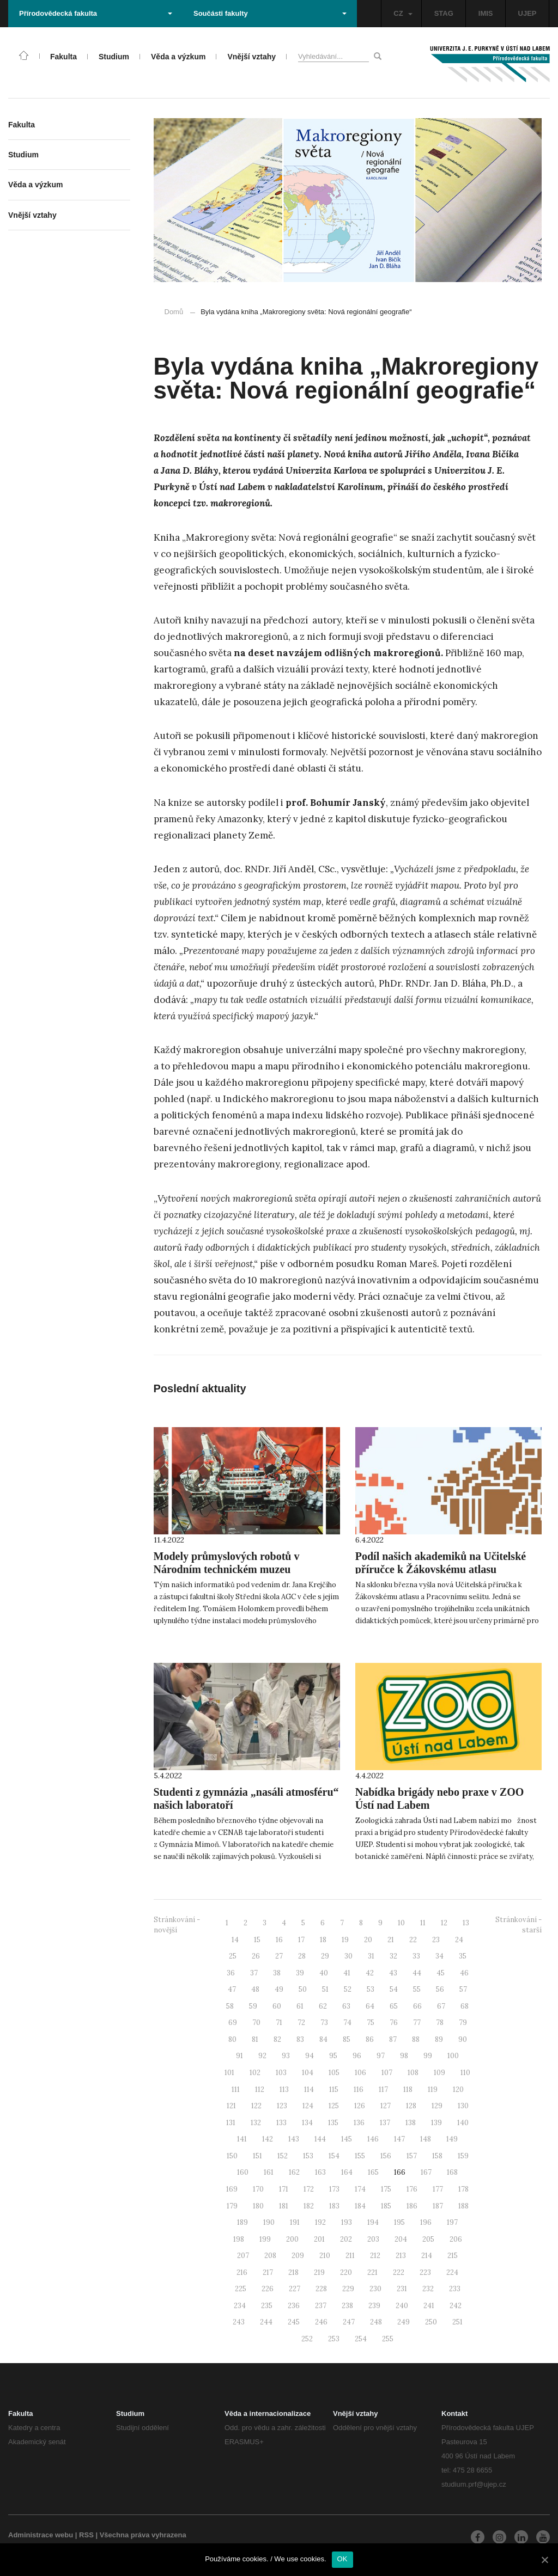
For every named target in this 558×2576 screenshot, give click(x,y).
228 (321, 2288)
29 (325, 1956)
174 (360, 2189)
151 (257, 2156)
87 (393, 2039)
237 (320, 2305)
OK (342, 2559)
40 (323, 1973)
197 (452, 2222)
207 (243, 2255)
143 (293, 2139)
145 (346, 2139)
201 (319, 2239)
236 (294, 2305)
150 (232, 2156)
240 (402, 2305)
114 (309, 2089)
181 (283, 2206)
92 (262, 2055)
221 (372, 2272)
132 (256, 2122)
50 (303, 1989)
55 (417, 1989)
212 (375, 2255)
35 (462, 1956)
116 (358, 2089)
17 (301, 1939)
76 (394, 2022)
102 (255, 2072)
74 (347, 2022)
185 (386, 2206)
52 (347, 1989)
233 (454, 2288)
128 (411, 2105)
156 (385, 2156)
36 (231, 1973)
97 (381, 2055)
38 (277, 1973)
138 (410, 2122)
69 (232, 2022)
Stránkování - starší (518, 1925)
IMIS (485, 13)
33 (416, 1956)
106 (360, 2072)
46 (464, 1973)
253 (333, 2339)
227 (294, 2288)
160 (242, 2172)
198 (238, 2239)
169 (232, 2189)
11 (423, 1923)
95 (333, 2055)
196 (426, 2222)
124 (307, 2105)
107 (386, 2072)
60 (276, 2006)
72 (301, 2022)
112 (259, 2089)
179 (232, 2206)
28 (302, 1956)
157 (412, 2156)
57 (463, 1989)
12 (444, 1923)
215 (452, 2255)
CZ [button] (402, 13)
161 (269, 2172)
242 (456, 2305)
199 (265, 2239)
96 (357, 2055)
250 (431, 2322)
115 (333, 2089)
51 (325, 1989)
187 (438, 2206)
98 (404, 2055)
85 (346, 2039)
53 (370, 1989)
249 (403, 2322)
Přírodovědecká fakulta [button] (95, 13)
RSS (86, 2535)
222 (398, 2272)
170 (258, 2189)
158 (437, 2156)
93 (286, 2055)
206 (456, 2239)
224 (452, 2272)
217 (268, 2272)
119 (433, 2089)
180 (258, 2206)
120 (458, 2089)
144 (320, 2139)
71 (279, 2022)
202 (346, 2239)
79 (463, 2022)
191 (295, 2222)
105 (334, 2072)
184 (360, 2206)
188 (463, 2206)
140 (463, 2122)
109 (439, 2072)
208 (270, 2255)
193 (346, 2222)
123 (282, 2105)
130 (463, 2105)
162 (294, 2172)
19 (345, 1939)
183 (334, 2206)
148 (425, 2139)
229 (348, 2288)
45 (440, 1973)
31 (371, 1956)
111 (236, 2089)
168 (452, 2172)
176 (412, 2189)
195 (399, 2222)
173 (334, 2189)
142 (267, 2139)
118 (408, 2089)
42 (370, 1973)
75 (370, 2022)
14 (235, 1939)
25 (232, 1956)
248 (376, 2322)
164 (347, 2172)
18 (323, 1939)
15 (257, 1939)
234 (240, 2305)
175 (386, 2189)
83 (300, 2039)
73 (324, 2022)
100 (453, 2055)
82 (277, 2039)
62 (323, 2006)
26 (256, 1956)
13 (466, 1923)
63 (346, 2006)
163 (320, 2172)
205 (428, 2239)
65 (394, 2006)
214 (426, 2255)
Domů (174, 312)
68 (464, 2006)
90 (462, 2039)
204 (401, 2239)
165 (373, 2172)
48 (255, 1989)
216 (241, 2272)
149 (452, 2139)
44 (417, 1973)
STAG (443, 13)
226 (268, 2288)
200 (292, 2239)
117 (383, 2089)
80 (232, 2039)
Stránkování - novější (177, 1925)
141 (242, 2139)
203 (373, 2239)
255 (387, 2339)
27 (279, 1956)
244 (266, 2322)
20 (368, 1939)
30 (348, 1956)
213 (401, 2255)
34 (439, 1956)
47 (232, 1989)
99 (427, 2055)
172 (309, 2189)
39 (300, 1973)
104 (307, 2072)
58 (230, 2006)
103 (281, 2072)
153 (308, 2156)
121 (231, 2105)
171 (283, 2189)
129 (437, 2105)
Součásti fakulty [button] (270, 13)
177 (438, 2189)
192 (320, 2222)
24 (459, 1939)
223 (425, 2272)
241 (428, 2305)
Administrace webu (40, 2535)
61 (300, 2006)
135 (333, 2122)
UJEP (527, 13)
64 (370, 2006)
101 (229, 2072)
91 (239, 2055)
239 (374, 2305)
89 (439, 2039)
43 (393, 1973)
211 (350, 2255)
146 (373, 2139)
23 (436, 1939)
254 (361, 2339)
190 (269, 2222)
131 (230, 2122)
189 (242, 2222)
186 (412, 2206)
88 (416, 2039)
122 (256, 2105)
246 (321, 2322)
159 (463, 2156)
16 (279, 1939)
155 (360, 2156)
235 (266, 2305)
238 (347, 2305)
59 (253, 2006)
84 (323, 2039)
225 (240, 2288)
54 (394, 1989)
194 (373, 2222)
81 (255, 2039)
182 (309, 2206)
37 (254, 1973)
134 (307, 2122)
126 (359, 2105)
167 (426, 2172)
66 (417, 2006)
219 (319, 2272)
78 (440, 2022)
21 (390, 1939)
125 (334, 2105)
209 (298, 2255)
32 (393, 1956)
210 (324, 2255)
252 (307, 2339)
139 (436, 2122)
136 (359, 2122)
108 (413, 2072)
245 (294, 2322)
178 (463, 2189)
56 (440, 1989)
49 (279, 1989)
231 (402, 2288)
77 (417, 2022)
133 (281, 2122)
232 (428, 2288)
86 (370, 2039)
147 (399, 2139)
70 (256, 2022)
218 (293, 2272)
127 (385, 2105)
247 (349, 2322)
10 (401, 1923)
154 (334, 2156)
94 (309, 2055)
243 (239, 2322)
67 (441, 2006)
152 (282, 2156)
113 (284, 2089)
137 (385, 2122)
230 (375, 2288)
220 (346, 2272)
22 (413, 1939)
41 (346, 1973)
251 (457, 2322)
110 (465, 2072)
